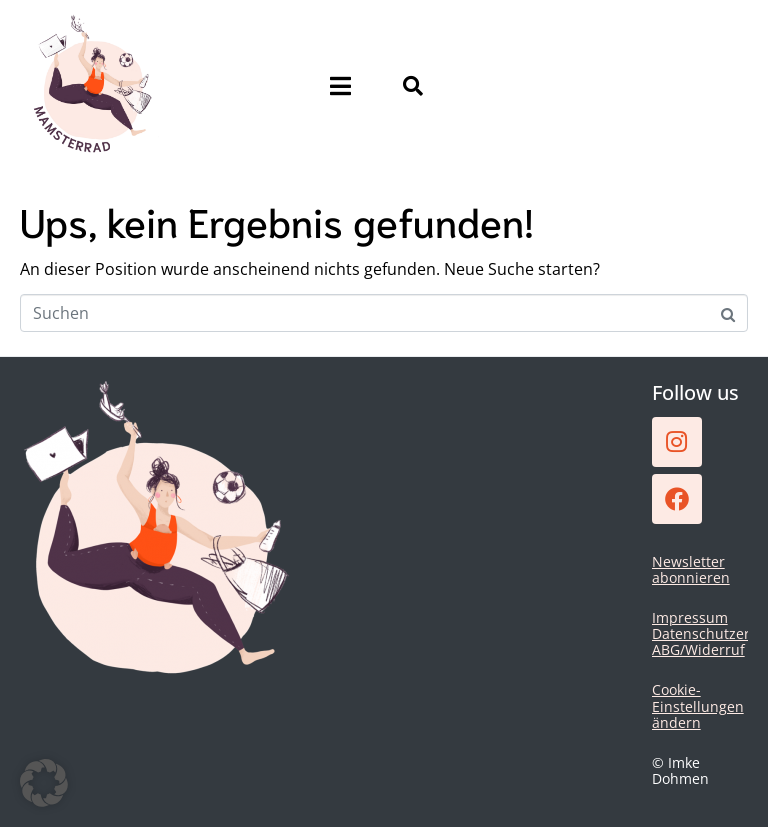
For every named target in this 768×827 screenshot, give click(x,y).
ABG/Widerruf (698, 649)
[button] (44, 783)
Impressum (690, 617)
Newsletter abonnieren (691, 569)
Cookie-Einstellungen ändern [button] (698, 705)
